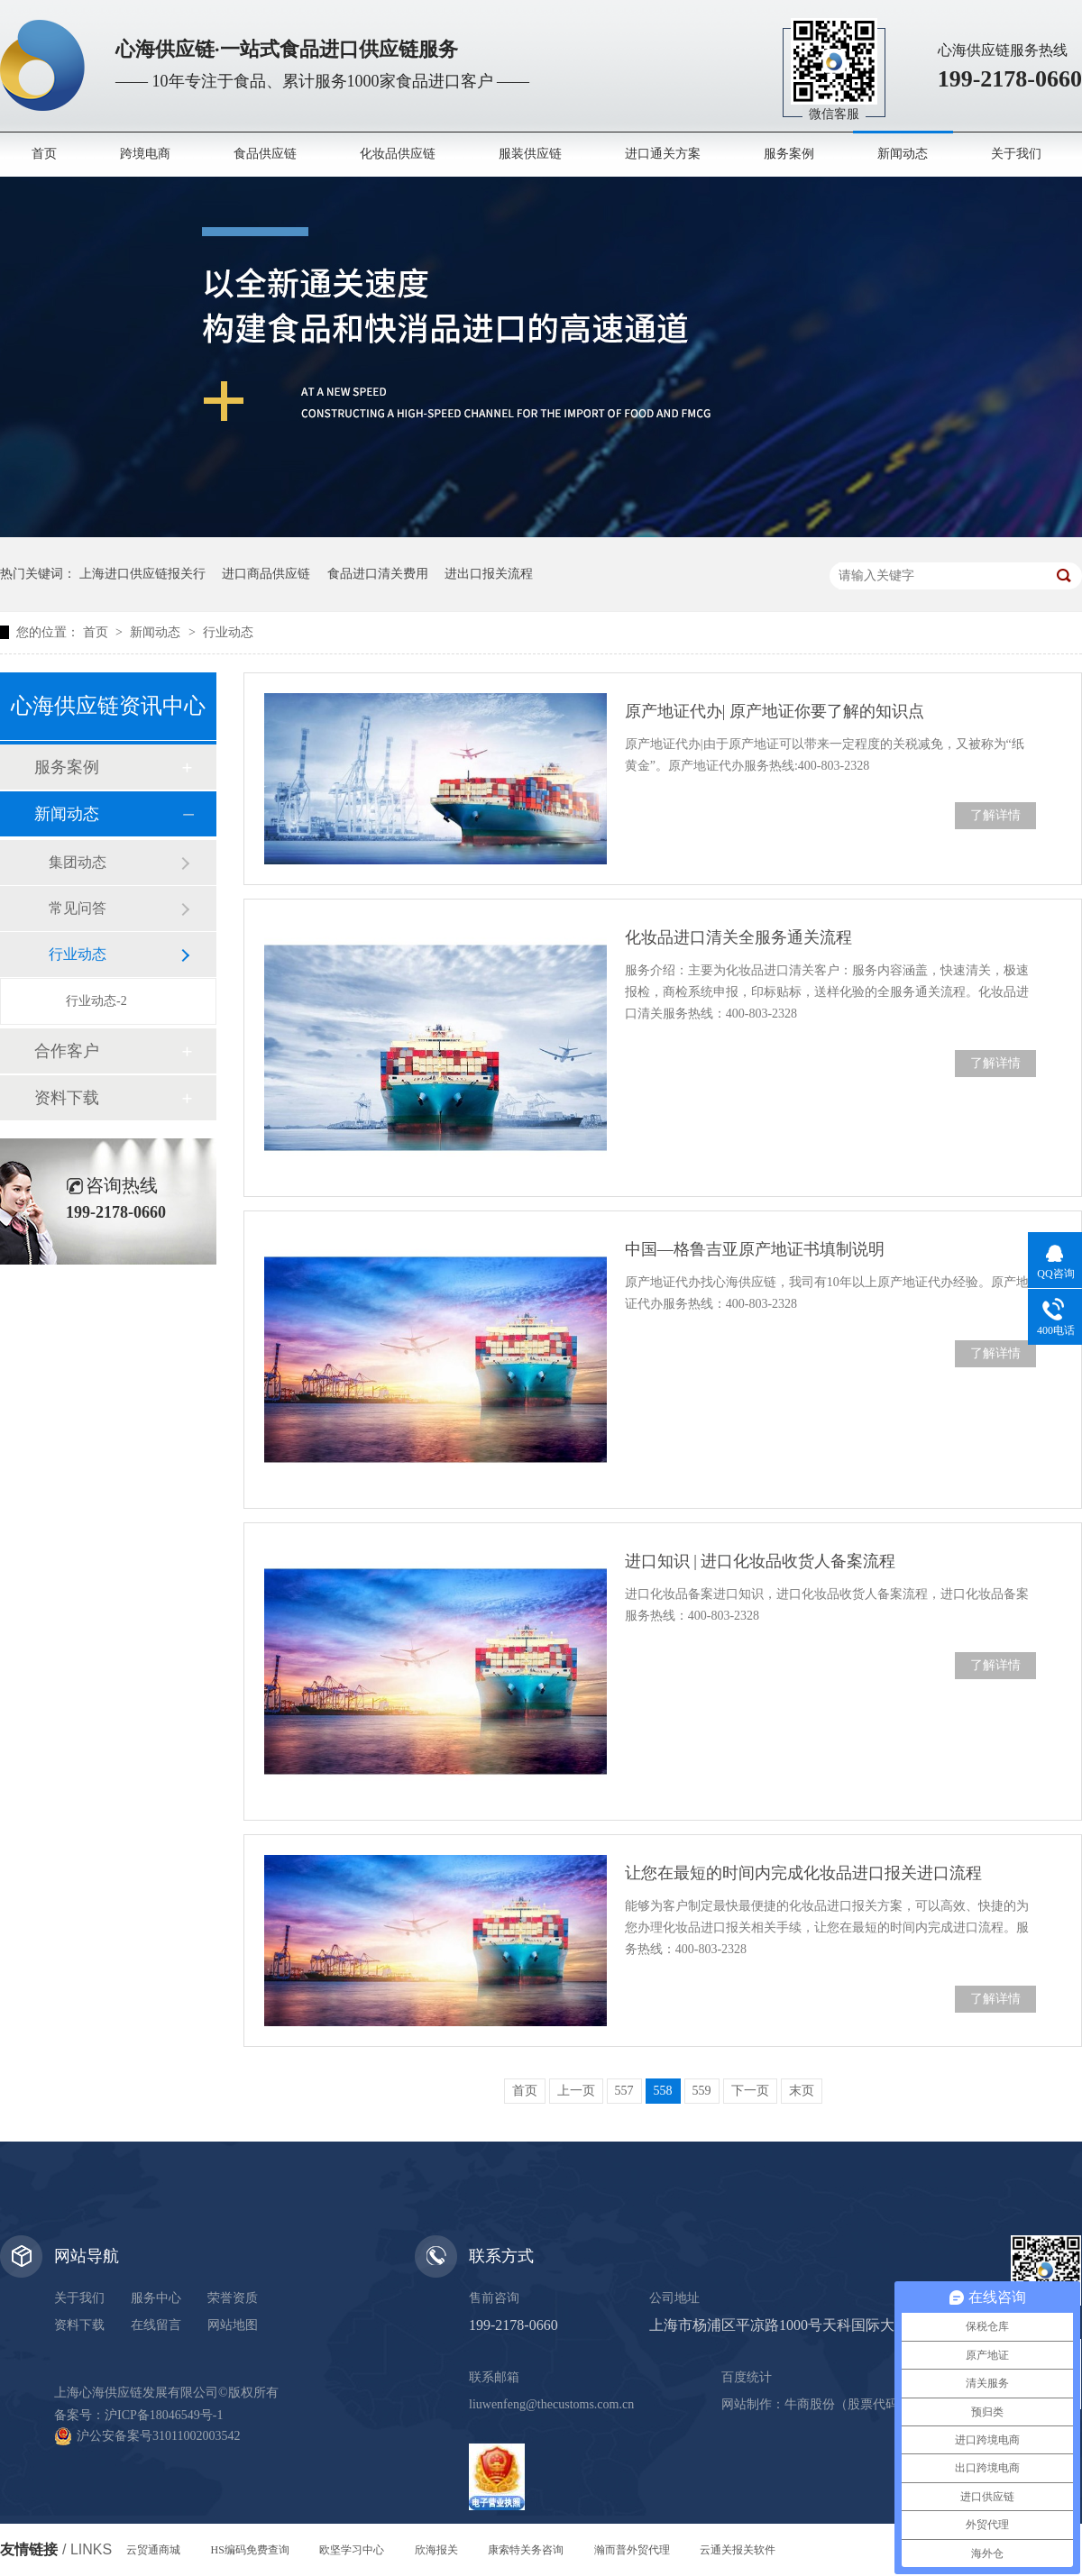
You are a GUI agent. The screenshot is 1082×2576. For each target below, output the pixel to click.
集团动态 (77, 862)
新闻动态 (902, 153)
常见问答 (77, 908)
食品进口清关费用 (377, 573)
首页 (44, 153)
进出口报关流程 (489, 573)
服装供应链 (530, 153)
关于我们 (1016, 153)
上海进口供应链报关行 (142, 573)
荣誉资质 (232, 2298)
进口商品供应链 (266, 573)
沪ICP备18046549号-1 (164, 2415)
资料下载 (66, 1098)
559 (701, 2090)
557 (624, 2090)
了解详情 (995, 815)
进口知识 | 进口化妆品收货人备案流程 (760, 1561)
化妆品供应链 (398, 153)
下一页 (750, 2090)
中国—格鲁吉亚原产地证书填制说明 (755, 1249)
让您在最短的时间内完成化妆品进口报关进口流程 (803, 1873)
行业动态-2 (96, 1001)
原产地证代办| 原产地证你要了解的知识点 (774, 711)
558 (663, 2090)
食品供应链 (265, 153)
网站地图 (232, 2325)
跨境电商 (145, 153)
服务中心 (156, 2298)
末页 (801, 2090)
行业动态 (228, 632)
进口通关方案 (663, 153)
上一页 (576, 2090)
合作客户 (66, 1051)
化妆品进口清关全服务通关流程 (738, 937)
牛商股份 (809, 2404)
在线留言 (156, 2325)
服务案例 (789, 153)
